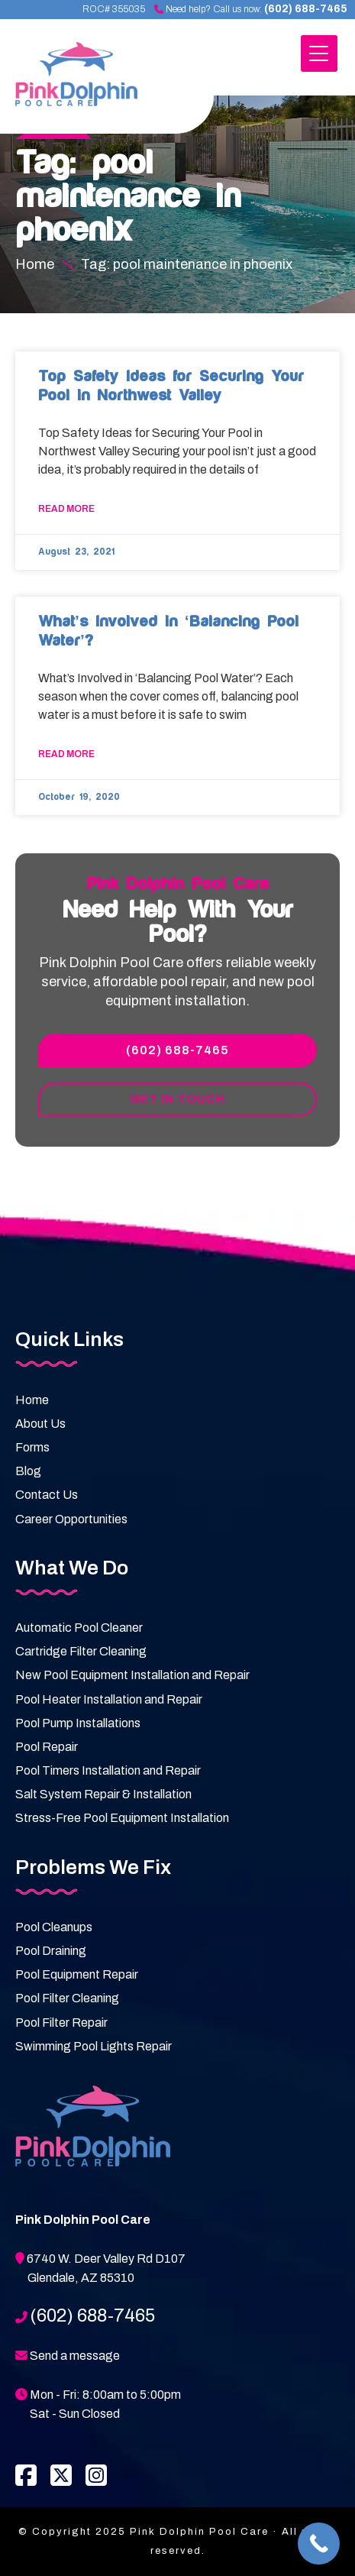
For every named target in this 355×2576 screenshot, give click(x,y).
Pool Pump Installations (77, 1723)
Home (32, 1399)
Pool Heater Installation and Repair (108, 1699)
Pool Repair (46, 1746)
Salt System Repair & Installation (103, 1794)
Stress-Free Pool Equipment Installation (122, 1817)
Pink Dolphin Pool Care (95, 82)
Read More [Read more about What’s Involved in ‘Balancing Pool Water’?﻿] (66, 754)
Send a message (75, 2355)
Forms (32, 1447)
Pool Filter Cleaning (67, 1998)
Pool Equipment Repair (76, 1974)
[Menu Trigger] (319, 53)
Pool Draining (50, 1950)
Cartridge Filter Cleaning (81, 1651)
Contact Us (46, 1494)
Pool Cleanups (53, 1927)
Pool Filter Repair (61, 2022)
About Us (40, 1423)
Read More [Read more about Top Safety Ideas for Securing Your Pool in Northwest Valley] (66, 508)
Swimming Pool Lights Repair (93, 2046)
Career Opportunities (71, 1519)
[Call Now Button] (319, 2544)
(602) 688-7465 (305, 9)
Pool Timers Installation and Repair (108, 1770)
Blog (28, 1470)
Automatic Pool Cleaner (79, 1627)
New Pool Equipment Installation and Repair (132, 1674)
